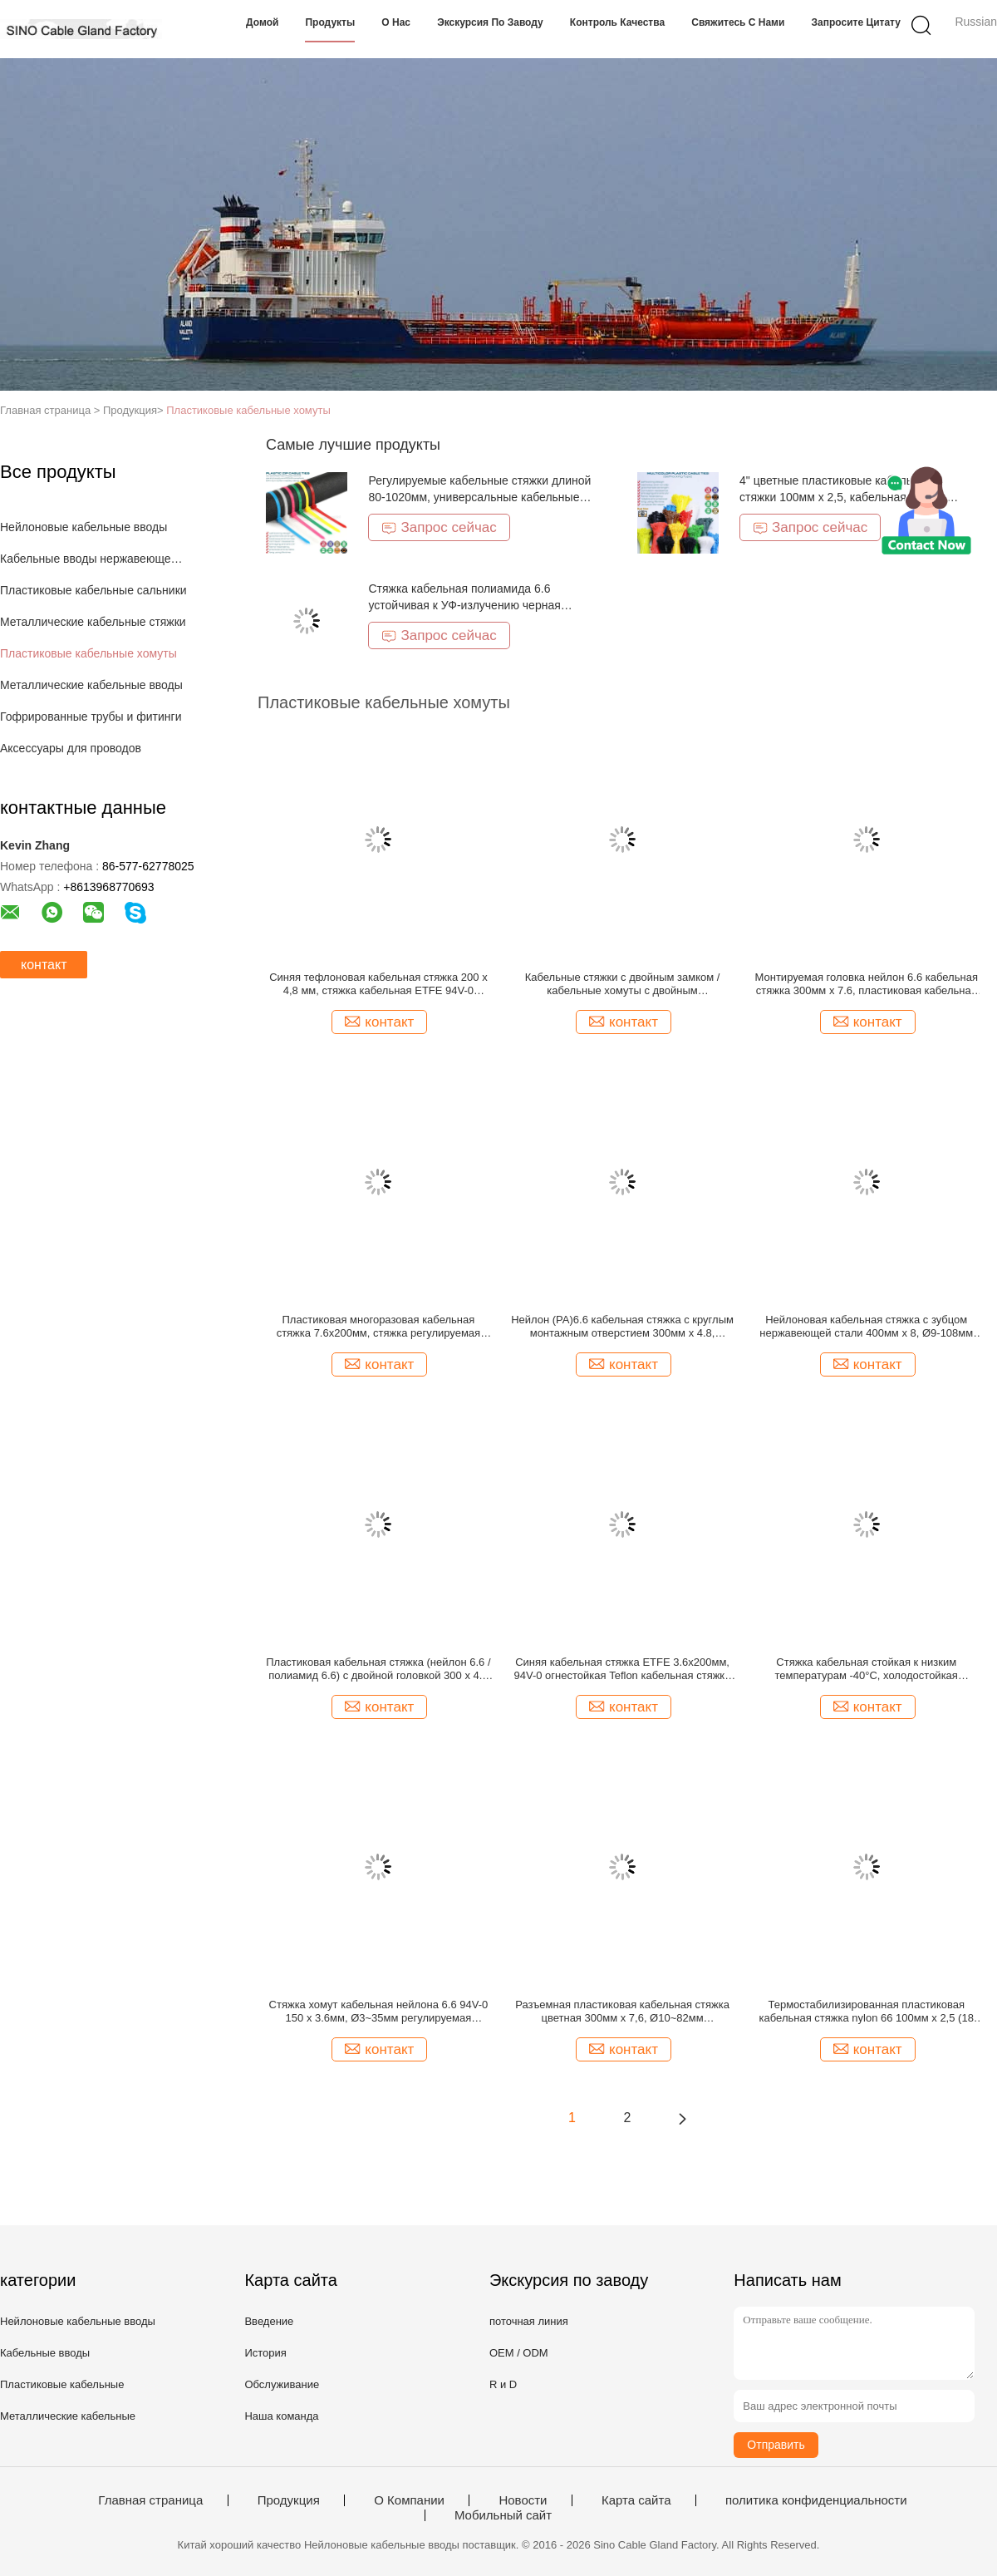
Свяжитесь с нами (737, 22)
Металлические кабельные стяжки (93, 621)
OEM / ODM (518, 2353)
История (265, 2353)
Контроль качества (617, 22)
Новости (522, 2500)
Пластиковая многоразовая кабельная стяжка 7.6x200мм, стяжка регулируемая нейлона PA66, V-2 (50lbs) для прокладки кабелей (379, 1326)
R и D (503, 2384)
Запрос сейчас (438, 527)
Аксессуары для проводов (70, 748)
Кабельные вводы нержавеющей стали (94, 558)
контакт (43, 965)
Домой (262, 22)
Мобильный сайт (503, 2515)
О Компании (409, 2500)
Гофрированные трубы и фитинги (91, 716)
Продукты (330, 22)
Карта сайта (636, 2500)
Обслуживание (281, 2384)
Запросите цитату (856, 22)
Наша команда (281, 2416)
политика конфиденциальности (816, 2500)
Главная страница (150, 2500)
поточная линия (528, 2321)
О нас (395, 22)
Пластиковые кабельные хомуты (248, 410)
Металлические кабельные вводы (91, 685)
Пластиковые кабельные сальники (93, 590)
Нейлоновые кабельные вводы (83, 527)
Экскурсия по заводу (490, 22)
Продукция (289, 2500)
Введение (268, 2321)
